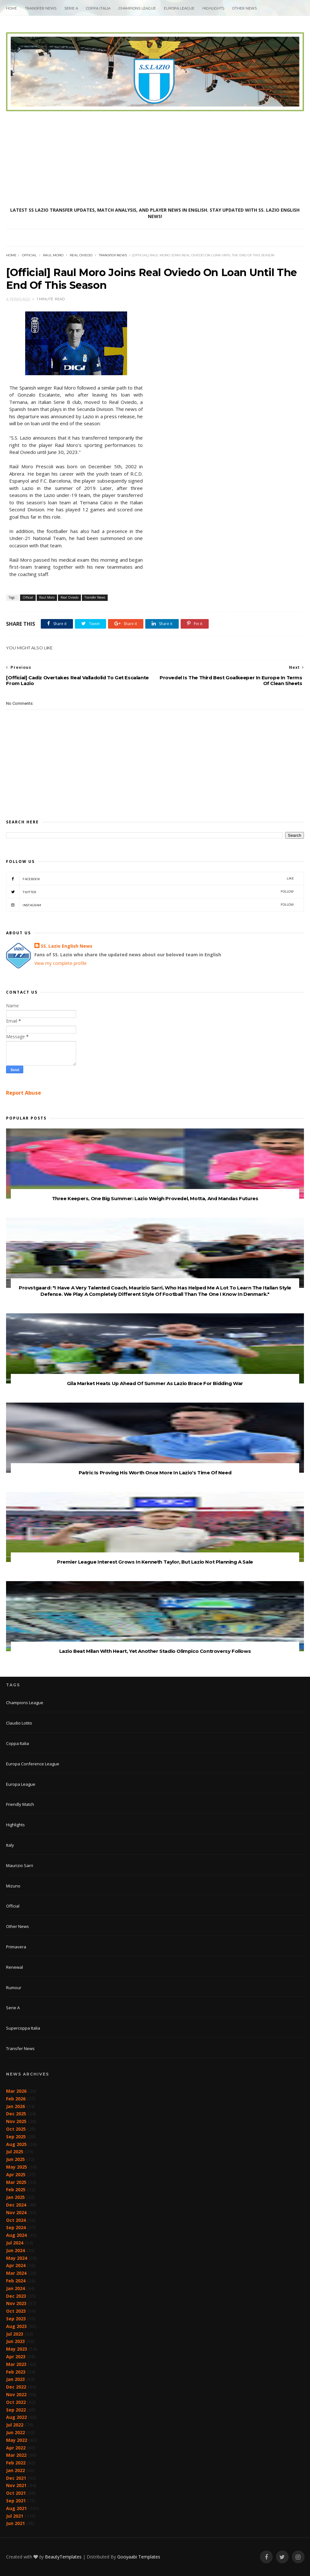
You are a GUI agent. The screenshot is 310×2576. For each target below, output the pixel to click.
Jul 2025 (14, 2152)
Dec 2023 (16, 2296)
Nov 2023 (16, 2303)
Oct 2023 (16, 2311)
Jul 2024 (14, 2243)
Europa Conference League (32, 1764)
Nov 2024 (16, 2212)
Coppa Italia (98, 8)
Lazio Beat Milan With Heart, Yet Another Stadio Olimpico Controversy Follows (155, 1651)
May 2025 (16, 2167)
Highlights (213, 8)
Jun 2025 (15, 2159)
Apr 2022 (15, 2448)
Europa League (179, 8)
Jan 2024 (15, 2288)
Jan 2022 (15, 2470)
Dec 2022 (16, 2387)
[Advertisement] (155, 159)
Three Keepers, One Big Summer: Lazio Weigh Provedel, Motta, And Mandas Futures (155, 1198)
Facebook (150, 878)
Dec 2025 (16, 2114)
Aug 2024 (16, 2235)
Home (11, 8)
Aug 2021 (16, 2508)
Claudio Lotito (19, 1723)
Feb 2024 (15, 2281)
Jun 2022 (15, 2432)
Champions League (137, 8)
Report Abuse (23, 1092)
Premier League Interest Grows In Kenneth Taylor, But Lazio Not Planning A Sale (155, 1562)
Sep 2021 (16, 2501)
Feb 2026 (15, 2099)
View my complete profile (60, 963)
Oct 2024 (16, 2220)
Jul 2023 (14, 2334)
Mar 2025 (16, 2182)
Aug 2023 (16, 2326)
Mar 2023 (16, 2364)
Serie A (71, 8)
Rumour (13, 1987)
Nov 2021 (16, 2485)
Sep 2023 (16, 2319)
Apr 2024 (15, 2265)
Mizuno (13, 1886)
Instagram (150, 904)
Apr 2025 (15, 2174)
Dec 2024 (16, 2205)
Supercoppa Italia (23, 2028)
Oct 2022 (16, 2402)
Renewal (14, 1967)
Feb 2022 (15, 2463)
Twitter (150, 891)
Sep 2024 (16, 2227)
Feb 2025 (15, 2189)
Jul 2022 (14, 2425)
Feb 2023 (15, 2372)
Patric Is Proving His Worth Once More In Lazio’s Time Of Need (155, 1473)
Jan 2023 (15, 2379)
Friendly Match (20, 1804)
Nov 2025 (16, 2121)
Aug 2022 (16, 2417)
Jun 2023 (15, 2341)
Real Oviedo (81, 255)
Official (29, 255)
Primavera (16, 1947)
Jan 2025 (15, 2197)
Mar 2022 (16, 2455)
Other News (244, 8)
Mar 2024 (16, 2273)
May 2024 (16, 2258)
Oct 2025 (16, 2129)
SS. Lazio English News (66, 946)
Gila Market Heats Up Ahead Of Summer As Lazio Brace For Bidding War (155, 1383)
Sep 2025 (16, 2137)
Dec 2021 (16, 2478)
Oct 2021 (16, 2493)
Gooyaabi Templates (138, 2557)
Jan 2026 (15, 2106)
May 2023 (16, 2349)
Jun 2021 (15, 2523)
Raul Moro (53, 255)
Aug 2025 (16, 2144)
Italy (10, 1845)
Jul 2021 (14, 2516)
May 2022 (16, 2440)
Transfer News (40, 8)
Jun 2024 (15, 2250)
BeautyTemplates (63, 2557)
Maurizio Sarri (19, 1865)
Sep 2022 (16, 2410)
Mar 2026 (16, 2091)
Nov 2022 (16, 2394)
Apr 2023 (15, 2356)
